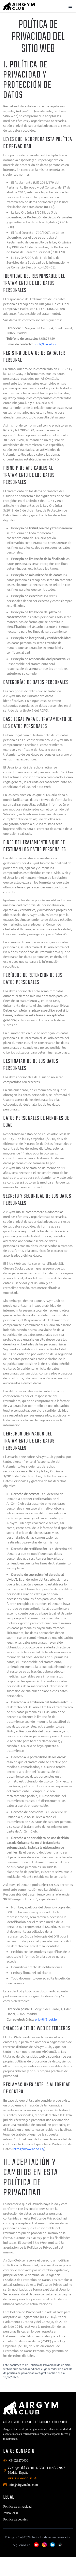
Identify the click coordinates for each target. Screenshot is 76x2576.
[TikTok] (60, 2544)
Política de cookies (15, 2519)
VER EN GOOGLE (22, 2478)
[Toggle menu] (70, 6)
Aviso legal (10, 2513)
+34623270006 (18, 2460)
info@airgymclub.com (23, 2484)
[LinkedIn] (52, 2544)
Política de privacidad (17, 2506)
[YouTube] (36, 2544)
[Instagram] (44, 2544)
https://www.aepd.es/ (28, 2149)
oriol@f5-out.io (45, 344)
